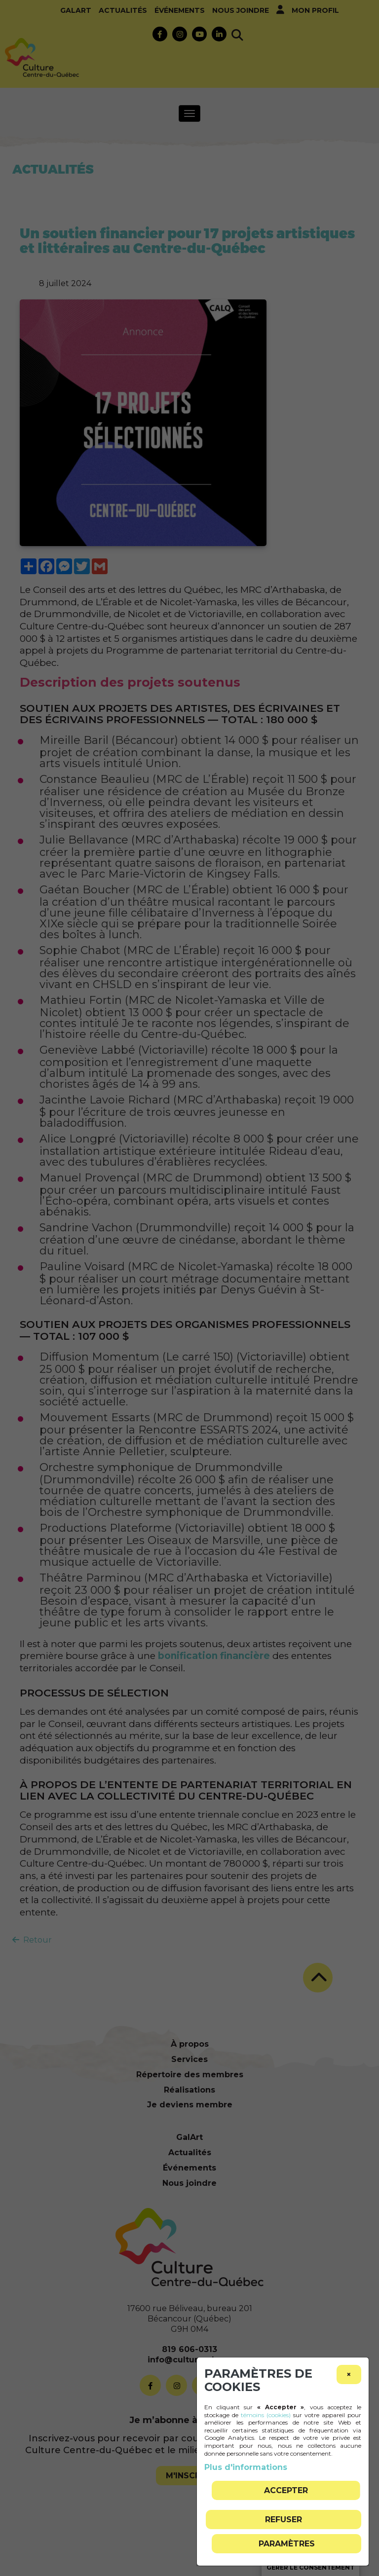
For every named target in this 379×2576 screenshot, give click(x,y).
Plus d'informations (245, 2467)
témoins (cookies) (266, 2415)
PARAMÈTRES (287, 2543)
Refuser (283, 2519)
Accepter (286, 2490)
